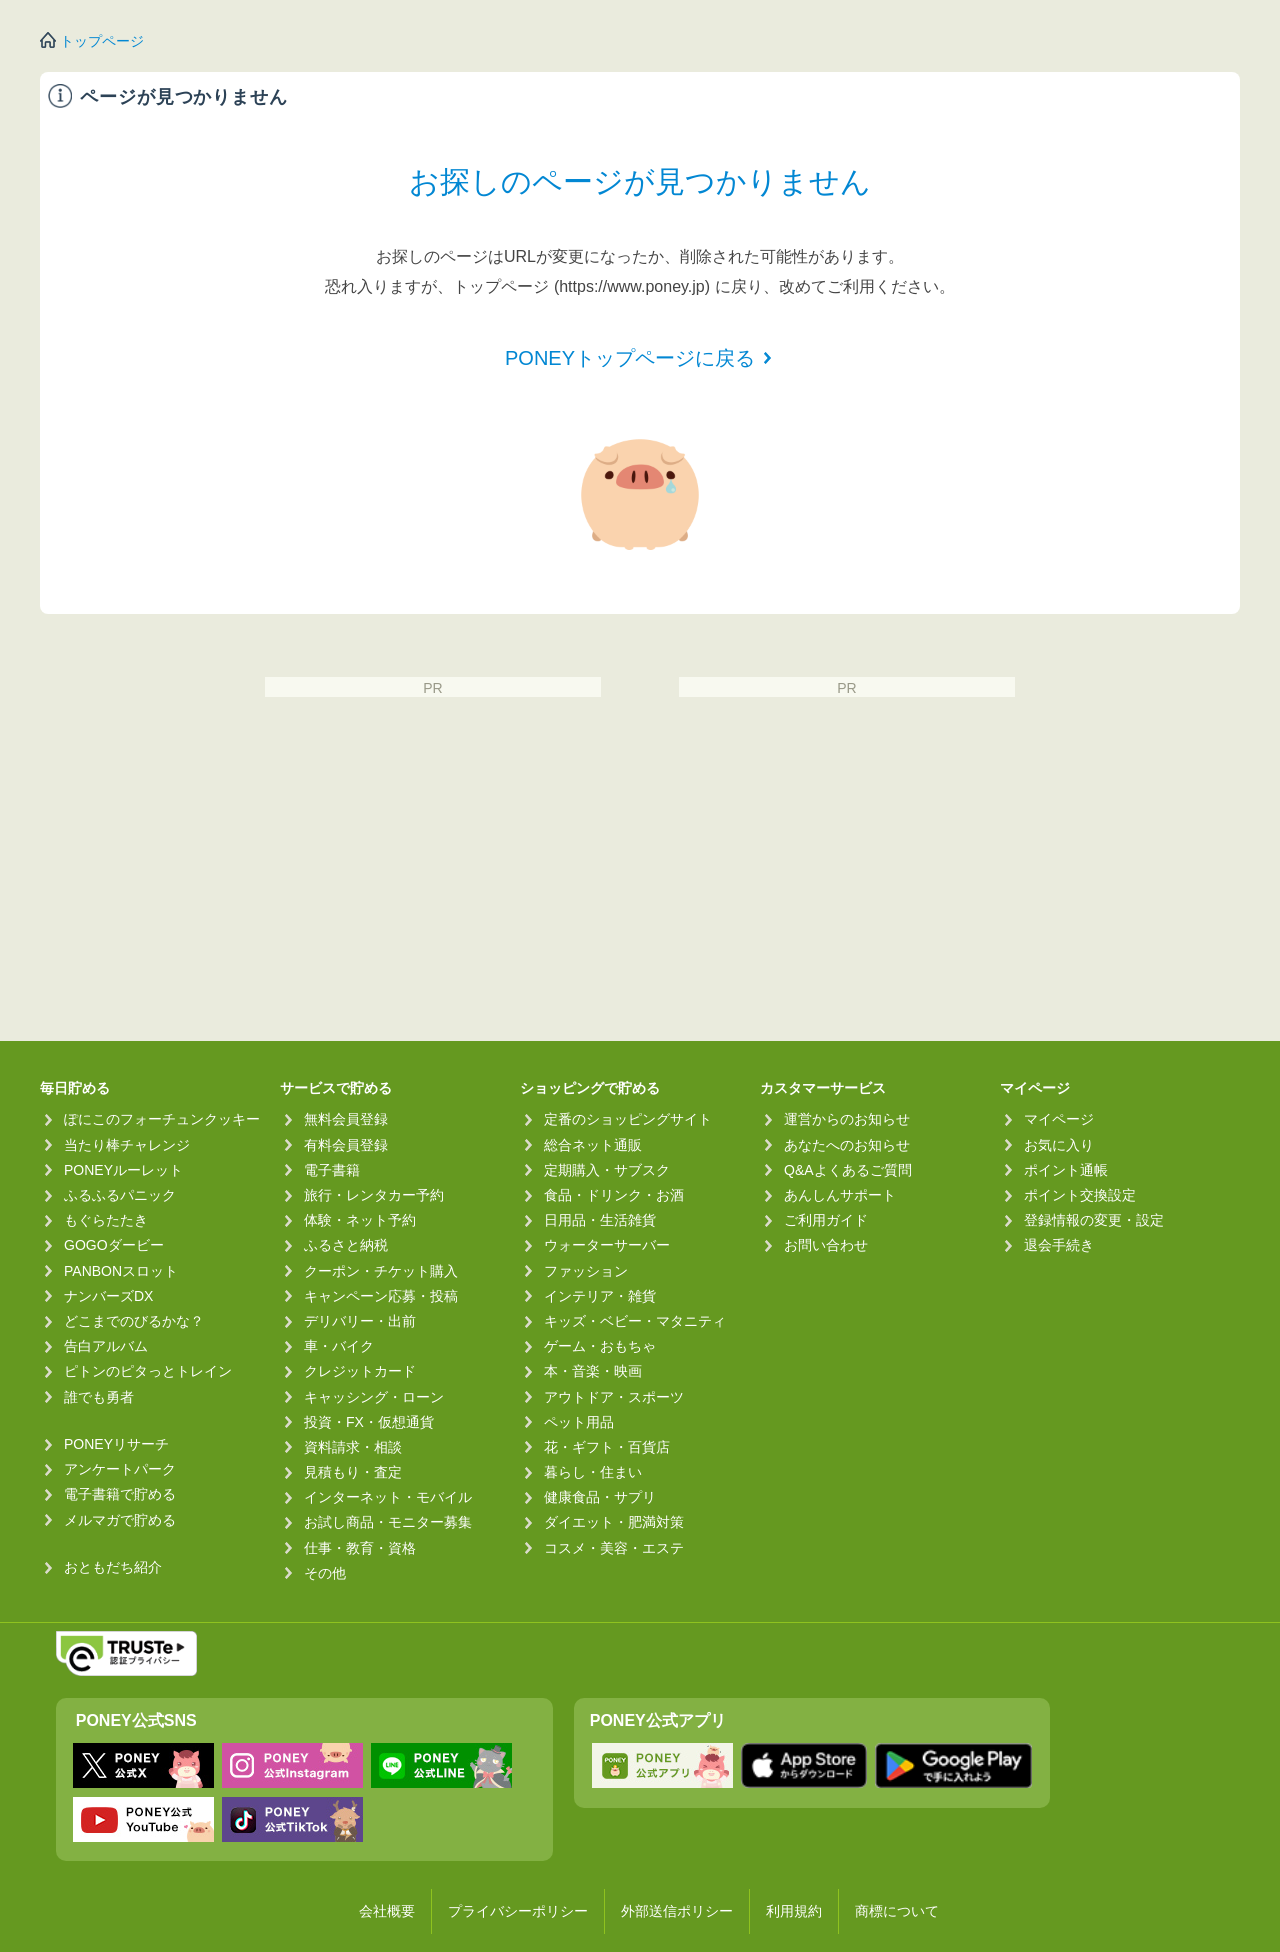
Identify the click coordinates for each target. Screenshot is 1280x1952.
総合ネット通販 (593, 1145)
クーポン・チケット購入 (381, 1271)
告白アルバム (106, 1346)
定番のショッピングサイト (628, 1119)
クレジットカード (360, 1371)
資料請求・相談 (353, 1447)
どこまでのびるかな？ (134, 1321)
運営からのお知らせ (847, 1119)
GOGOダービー (114, 1245)
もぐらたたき (106, 1220)
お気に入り (1059, 1145)
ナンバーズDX (108, 1296)
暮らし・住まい (593, 1472)
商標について (897, 1911)
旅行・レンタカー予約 (374, 1195)
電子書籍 (332, 1170)
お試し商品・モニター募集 (388, 1522)
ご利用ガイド (826, 1220)
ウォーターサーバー (607, 1245)
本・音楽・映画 (593, 1371)
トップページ (102, 41)
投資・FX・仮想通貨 (369, 1422)
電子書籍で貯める (120, 1494)
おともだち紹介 (113, 1567)
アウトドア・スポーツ (614, 1397)
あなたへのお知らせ (847, 1145)
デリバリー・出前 (360, 1321)
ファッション (586, 1271)
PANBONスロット (121, 1271)
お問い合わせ (826, 1245)
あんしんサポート (840, 1195)
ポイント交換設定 (1080, 1195)
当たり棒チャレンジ (127, 1145)
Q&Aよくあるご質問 (848, 1170)
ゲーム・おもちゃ (600, 1346)
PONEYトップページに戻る (630, 358)
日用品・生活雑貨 (600, 1220)
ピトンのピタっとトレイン (148, 1371)
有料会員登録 (346, 1145)
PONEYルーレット (123, 1170)
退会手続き (1059, 1245)
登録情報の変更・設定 (1094, 1220)
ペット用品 (579, 1422)
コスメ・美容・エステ (614, 1548)
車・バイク (339, 1346)
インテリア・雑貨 (600, 1296)
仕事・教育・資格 (360, 1548)
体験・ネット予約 (360, 1220)
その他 (325, 1573)
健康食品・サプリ (600, 1497)
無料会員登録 (346, 1119)
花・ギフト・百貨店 (607, 1447)
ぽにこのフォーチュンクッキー (162, 1119)
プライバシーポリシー (518, 1911)
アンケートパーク (120, 1469)
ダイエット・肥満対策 (614, 1522)
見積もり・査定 (353, 1472)
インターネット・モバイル (388, 1497)
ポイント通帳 (1066, 1170)
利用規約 (794, 1911)
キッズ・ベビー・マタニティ (635, 1321)
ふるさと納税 (346, 1245)
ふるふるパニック (120, 1195)
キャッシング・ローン (374, 1397)
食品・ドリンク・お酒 (614, 1195)
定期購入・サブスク (607, 1170)
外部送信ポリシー (677, 1911)
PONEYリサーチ (116, 1444)
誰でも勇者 (99, 1397)
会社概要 (387, 1911)
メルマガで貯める (120, 1520)
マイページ (1059, 1119)
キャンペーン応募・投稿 (381, 1296)
